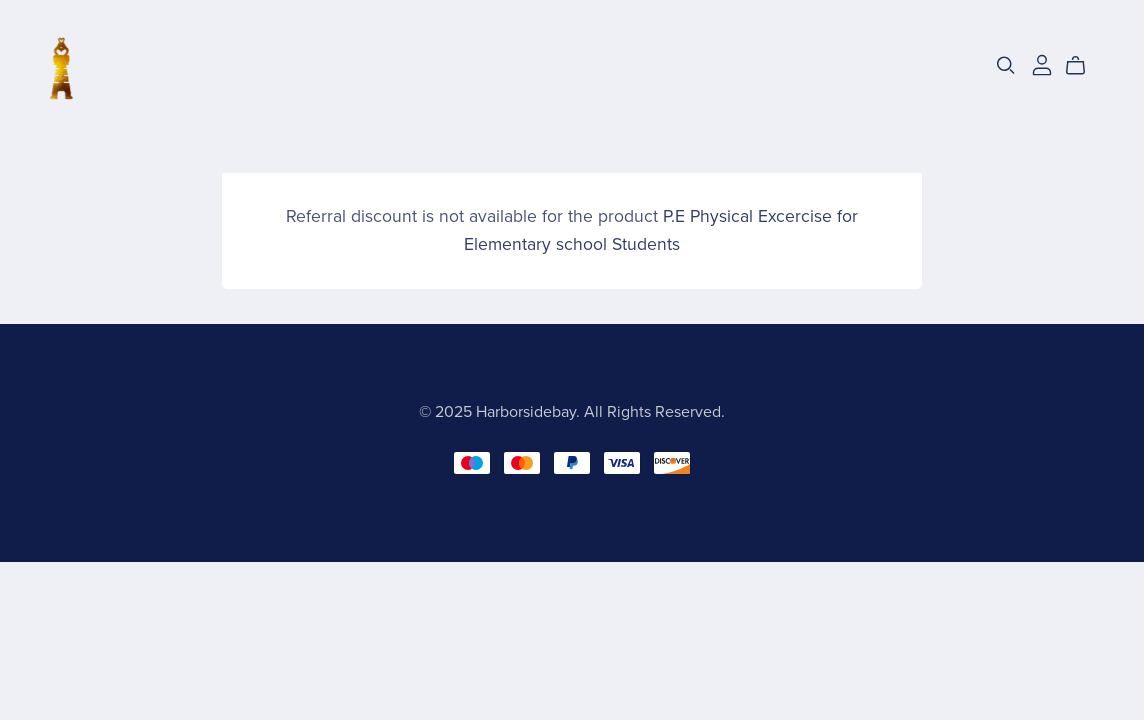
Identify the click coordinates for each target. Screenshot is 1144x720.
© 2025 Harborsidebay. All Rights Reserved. (572, 412)
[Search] (1006, 65)
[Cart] (1083, 66)
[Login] (1042, 64)
